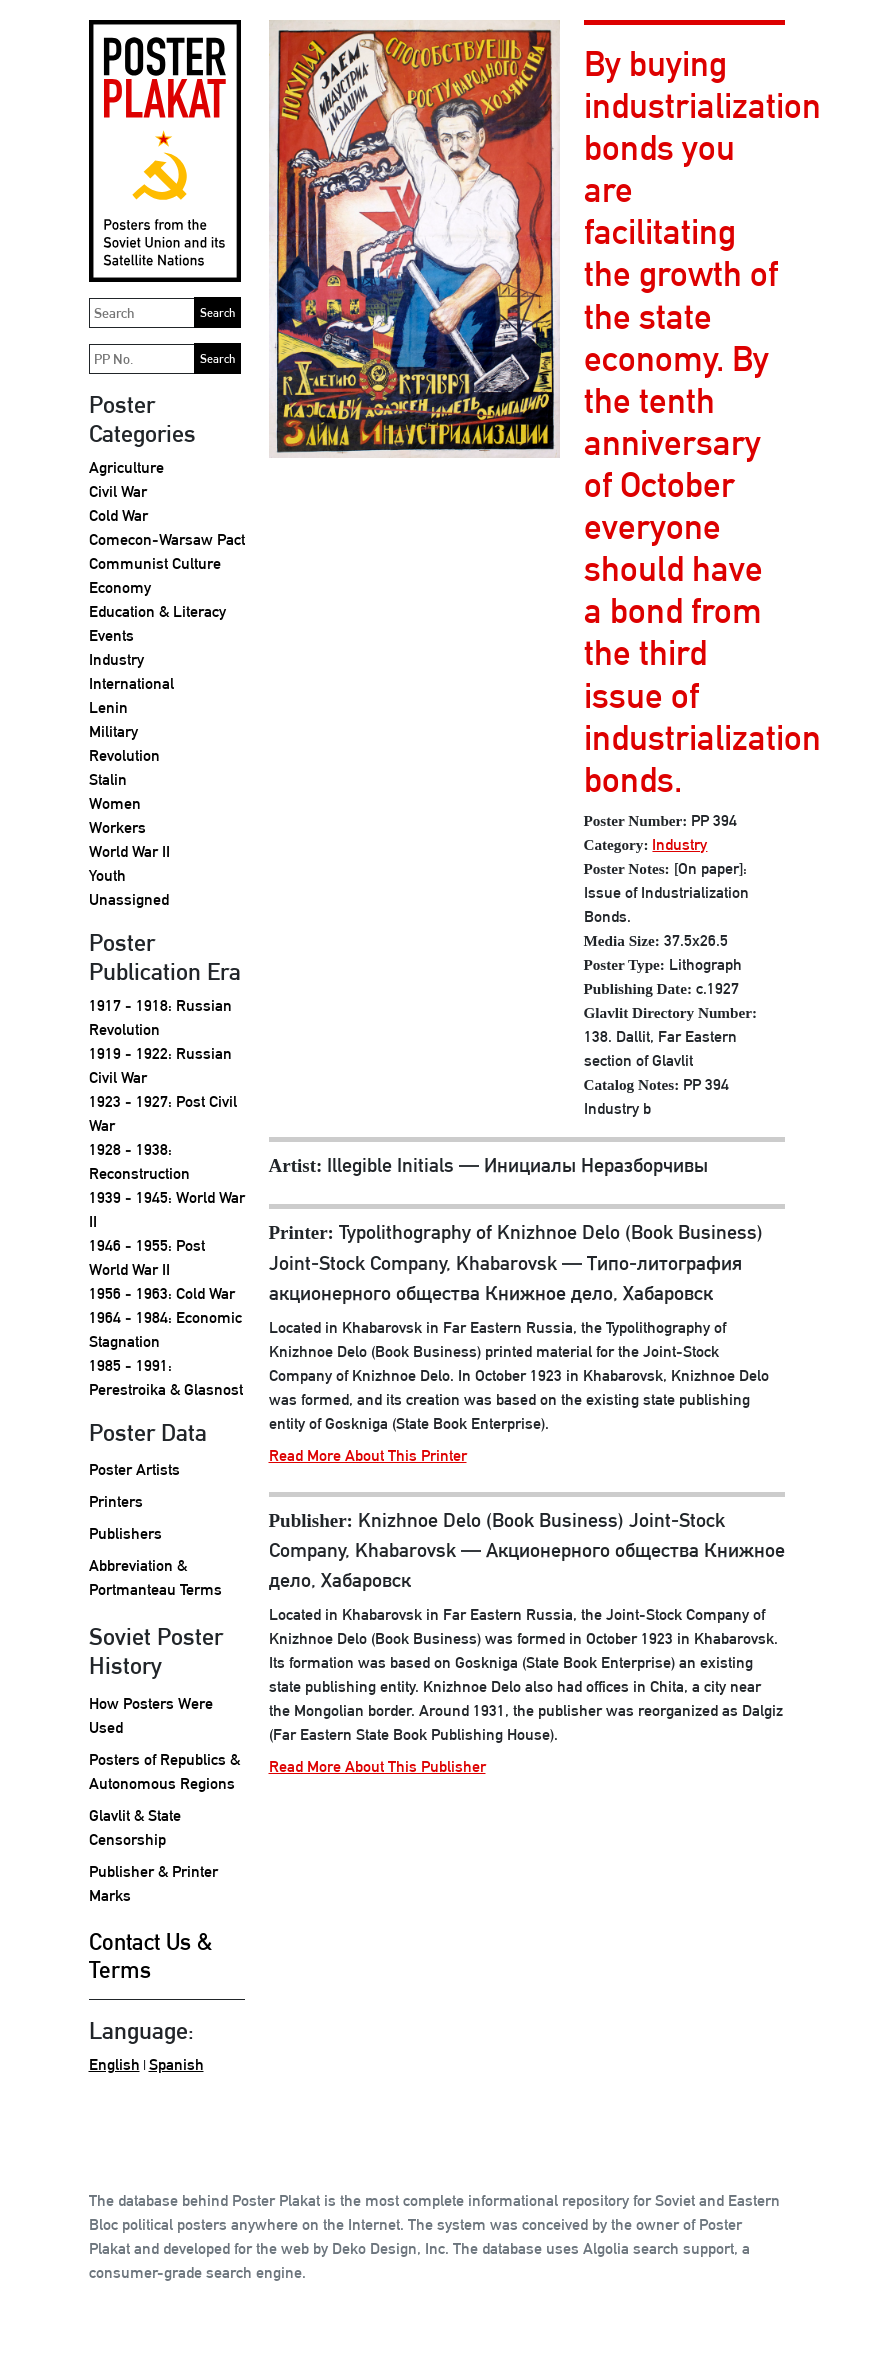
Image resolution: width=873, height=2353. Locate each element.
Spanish (176, 2064)
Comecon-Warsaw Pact (167, 539)
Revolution (124, 755)
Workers (117, 827)
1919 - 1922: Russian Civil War (160, 1065)
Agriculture (126, 467)
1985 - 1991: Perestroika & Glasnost (166, 1377)
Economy (120, 587)
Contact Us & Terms (150, 1955)
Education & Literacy (157, 611)
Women (115, 803)
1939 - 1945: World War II (167, 1209)
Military (113, 731)
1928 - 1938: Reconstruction (139, 1161)
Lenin (108, 707)
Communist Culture (155, 563)
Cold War (118, 515)
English (114, 2064)
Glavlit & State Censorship (135, 1827)
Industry (116, 659)
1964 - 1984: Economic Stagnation (165, 1329)
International (131, 683)
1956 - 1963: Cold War (162, 1293)
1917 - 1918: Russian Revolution (160, 1017)
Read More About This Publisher (377, 1766)
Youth (107, 875)
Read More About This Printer (368, 1455)
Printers (116, 1501)
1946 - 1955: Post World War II (147, 1257)
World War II (129, 851)
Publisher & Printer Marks (153, 1883)
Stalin (108, 779)
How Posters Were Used (151, 1715)
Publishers (125, 1533)
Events (111, 635)
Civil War (118, 491)
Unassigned (129, 899)
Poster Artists (134, 1469)
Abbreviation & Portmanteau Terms (155, 1577)
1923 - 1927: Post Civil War (163, 1113)
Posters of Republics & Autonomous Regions (164, 1771)
